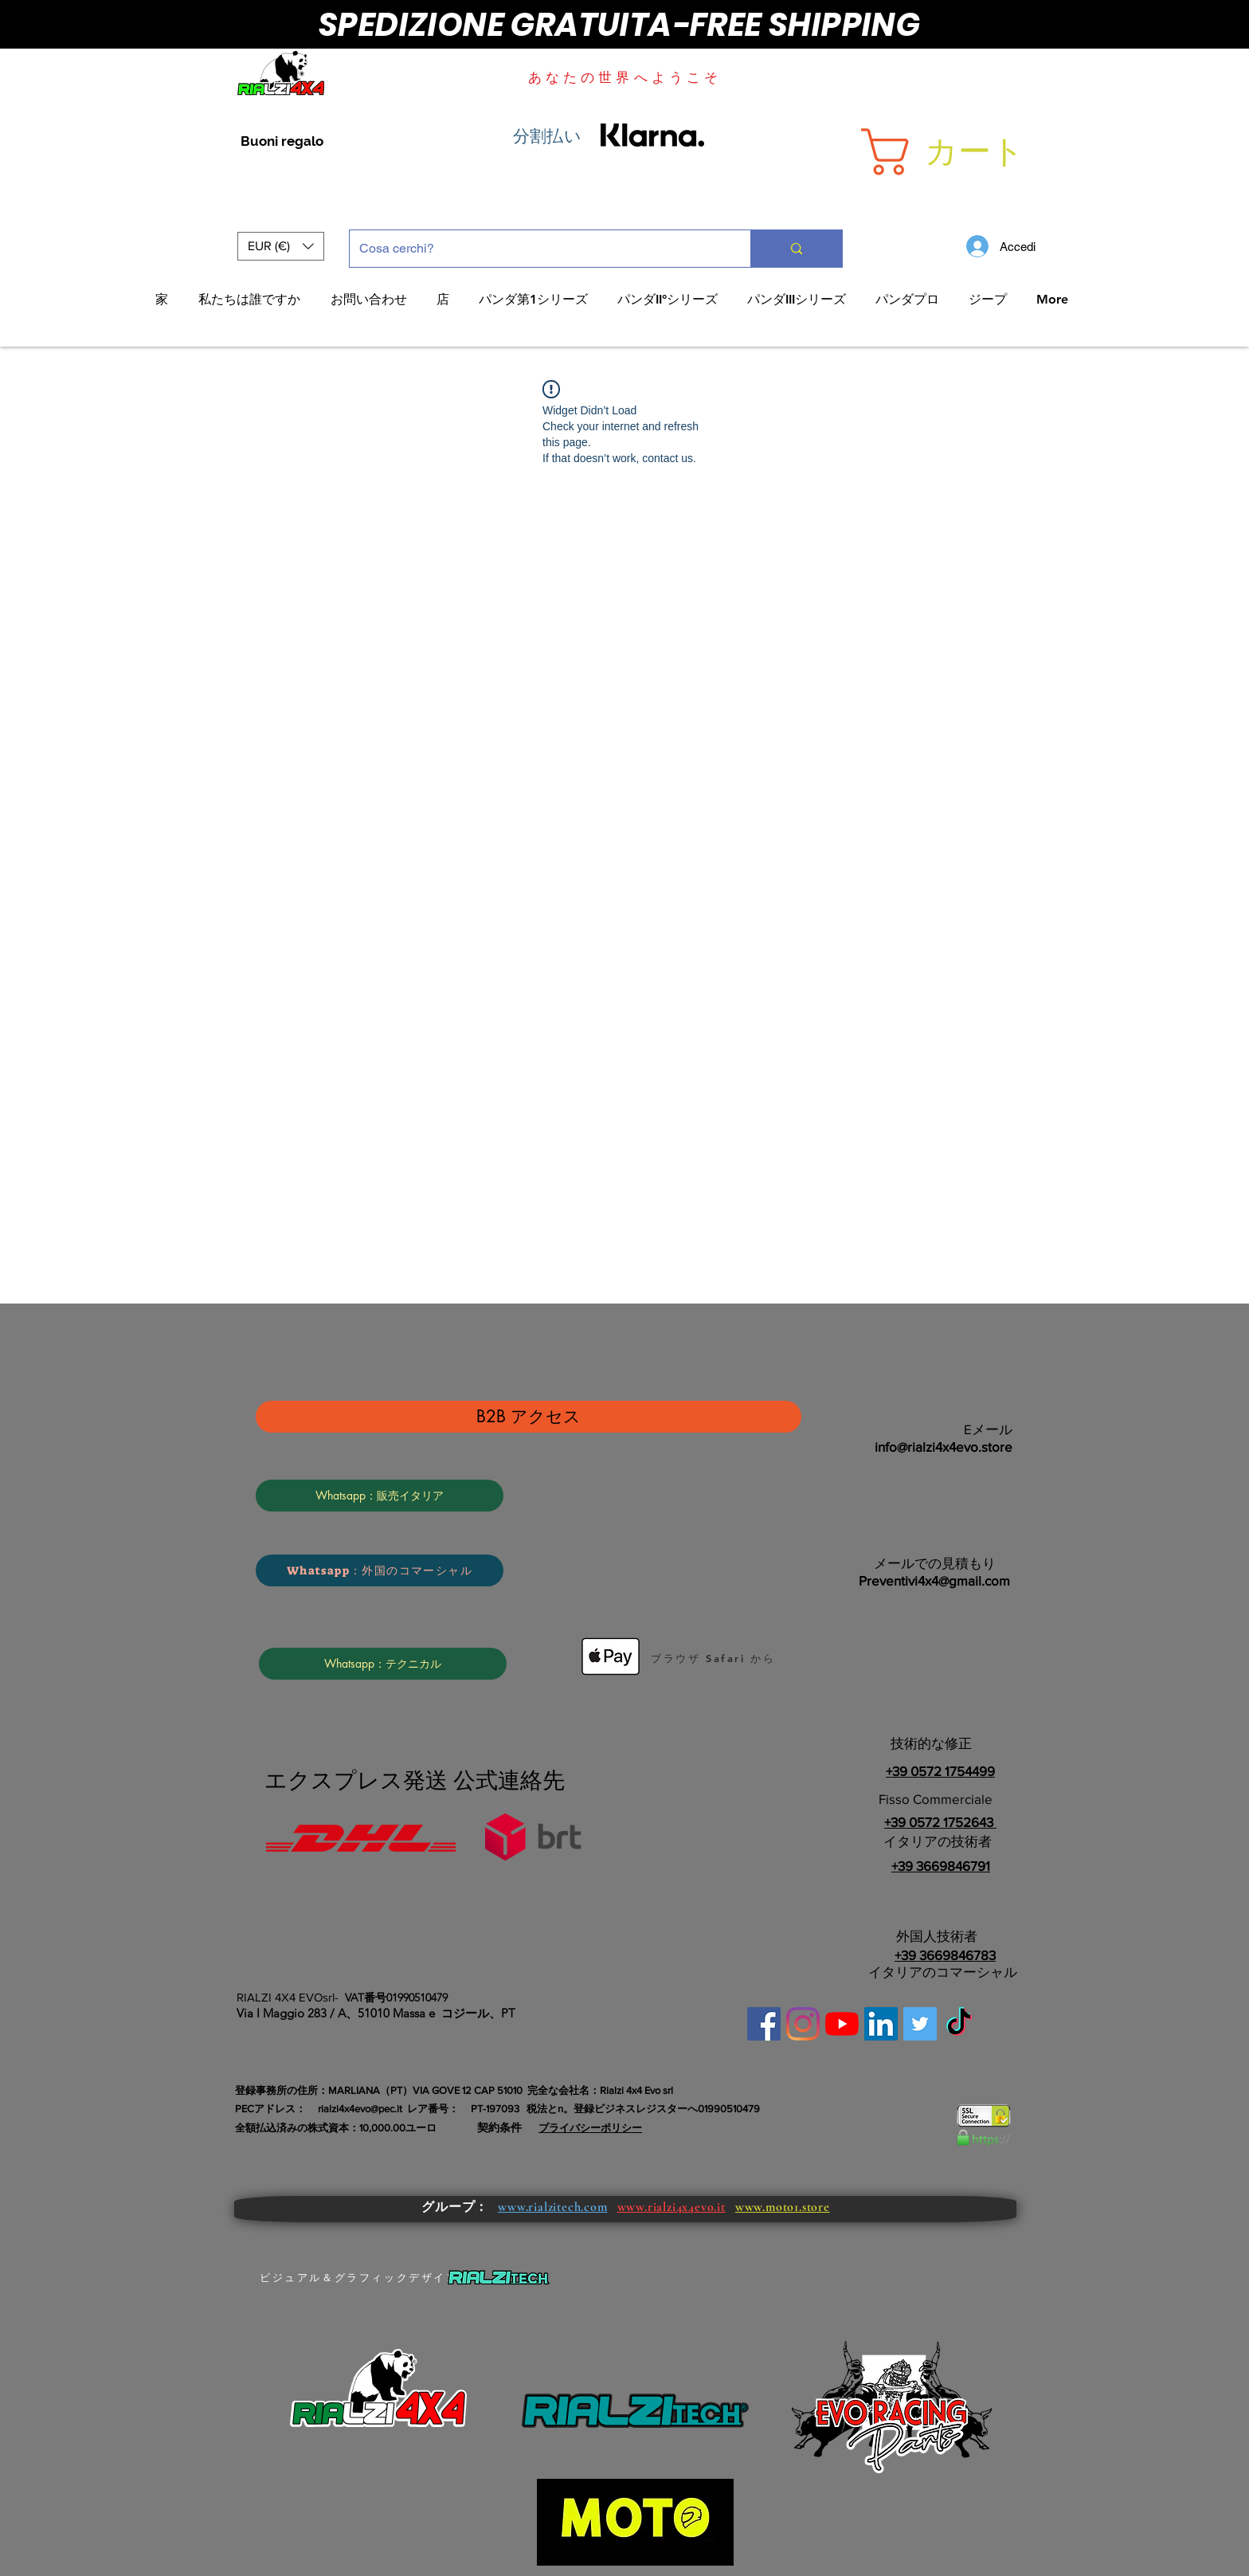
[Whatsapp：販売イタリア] (379, 1495)
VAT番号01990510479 (396, 1997)
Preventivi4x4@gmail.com (934, 1580)
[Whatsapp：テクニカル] (383, 1664)
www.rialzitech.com (552, 2207)
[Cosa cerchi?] (538, 248)
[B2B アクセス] (528, 1417)
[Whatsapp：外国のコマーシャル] (379, 1570)
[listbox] (280, 246)
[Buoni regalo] (281, 142)
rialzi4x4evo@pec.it (360, 2109)
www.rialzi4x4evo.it (671, 2207)
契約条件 (499, 2127)
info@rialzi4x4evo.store (943, 1446)
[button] (977, 151)
